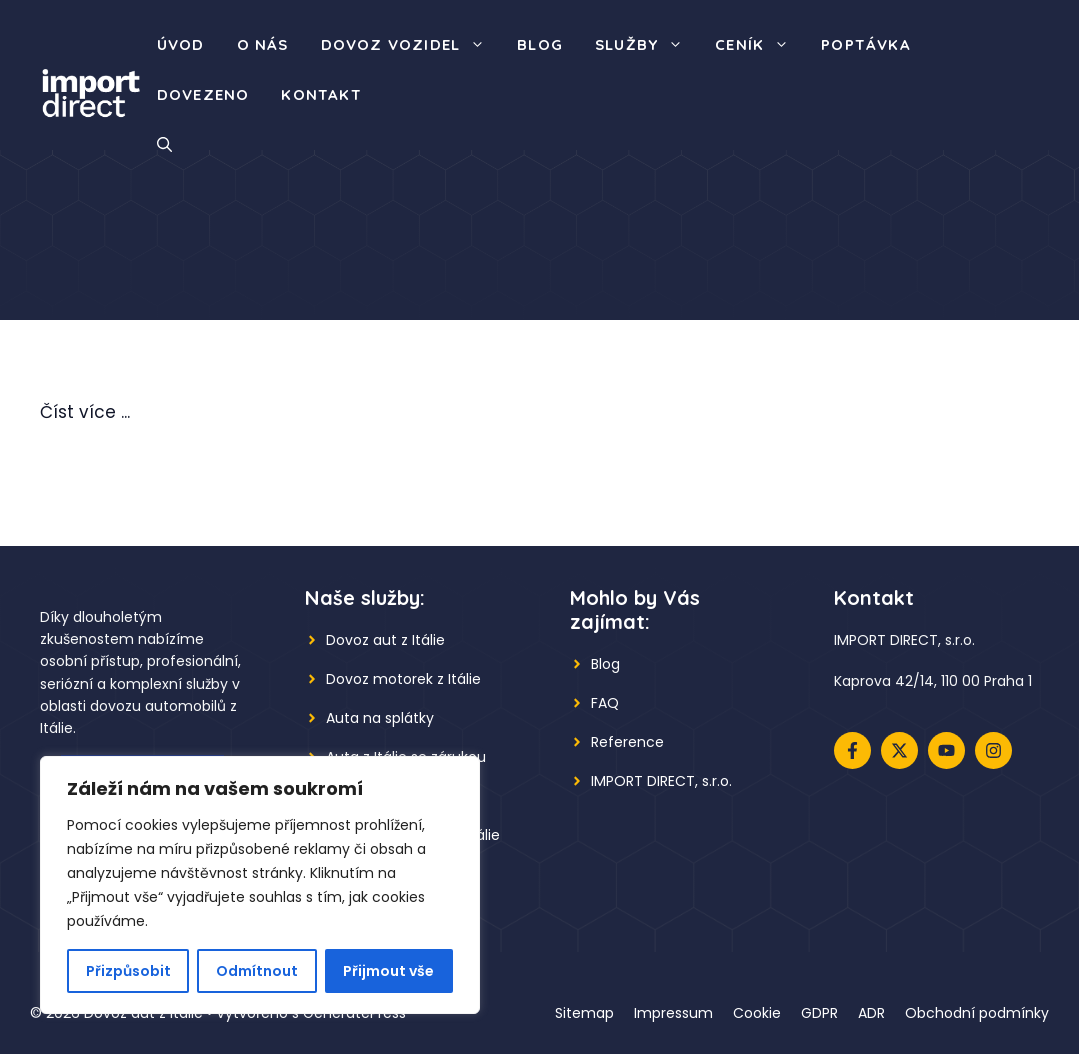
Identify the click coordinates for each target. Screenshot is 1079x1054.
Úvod (181, 44)
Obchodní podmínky (977, 1013)
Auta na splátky (380, 718)
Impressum (673, 1013)
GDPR (819, 1013)
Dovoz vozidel (411, 45)
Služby (647, 45)
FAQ (605, 703)
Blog (540, 44)
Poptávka (866, 44)
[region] (260, 885)
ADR (871, 1013)
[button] (164, 145)
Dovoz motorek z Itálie (403, 679)
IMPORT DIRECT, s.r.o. (661, 781)
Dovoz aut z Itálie (385, 640)
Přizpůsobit (128, 971)
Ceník (760, 45)
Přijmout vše (388, 971)
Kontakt (321, 94)
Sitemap (584, 1013)
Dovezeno (203, 94)
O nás (263, 44)
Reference (627, 742)
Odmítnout (257, 971)
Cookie (757, 1013)
